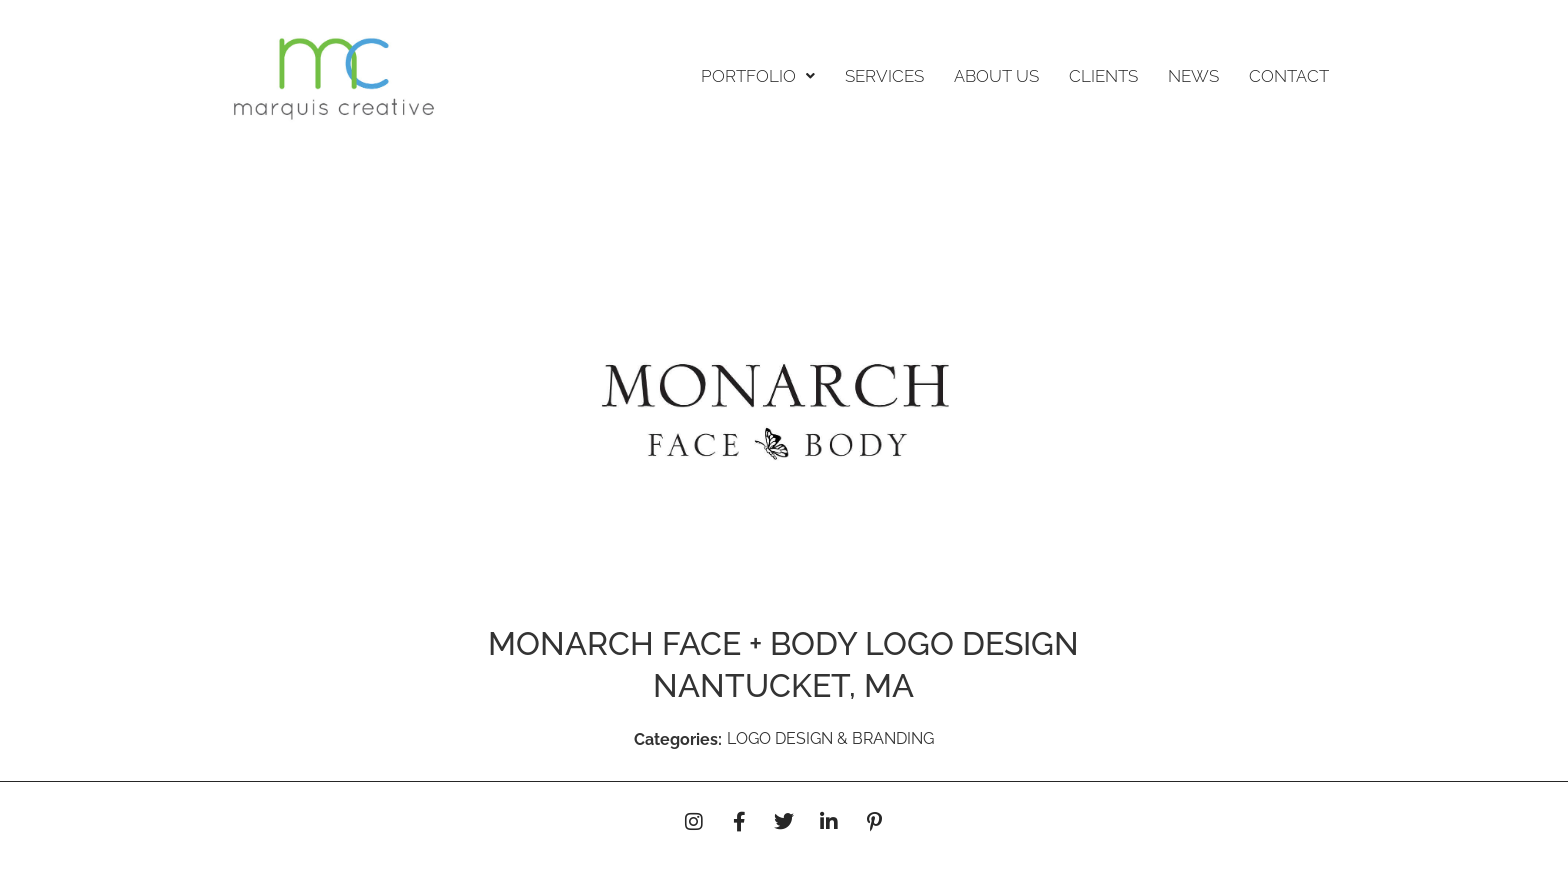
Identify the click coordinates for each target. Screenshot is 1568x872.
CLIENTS (1103, 76)
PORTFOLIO (758, 76)
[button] (758, 76)
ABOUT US (996, 76)
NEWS (1193, 76)
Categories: (678, 739)
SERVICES (884, 76)
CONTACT (1289, 76)
